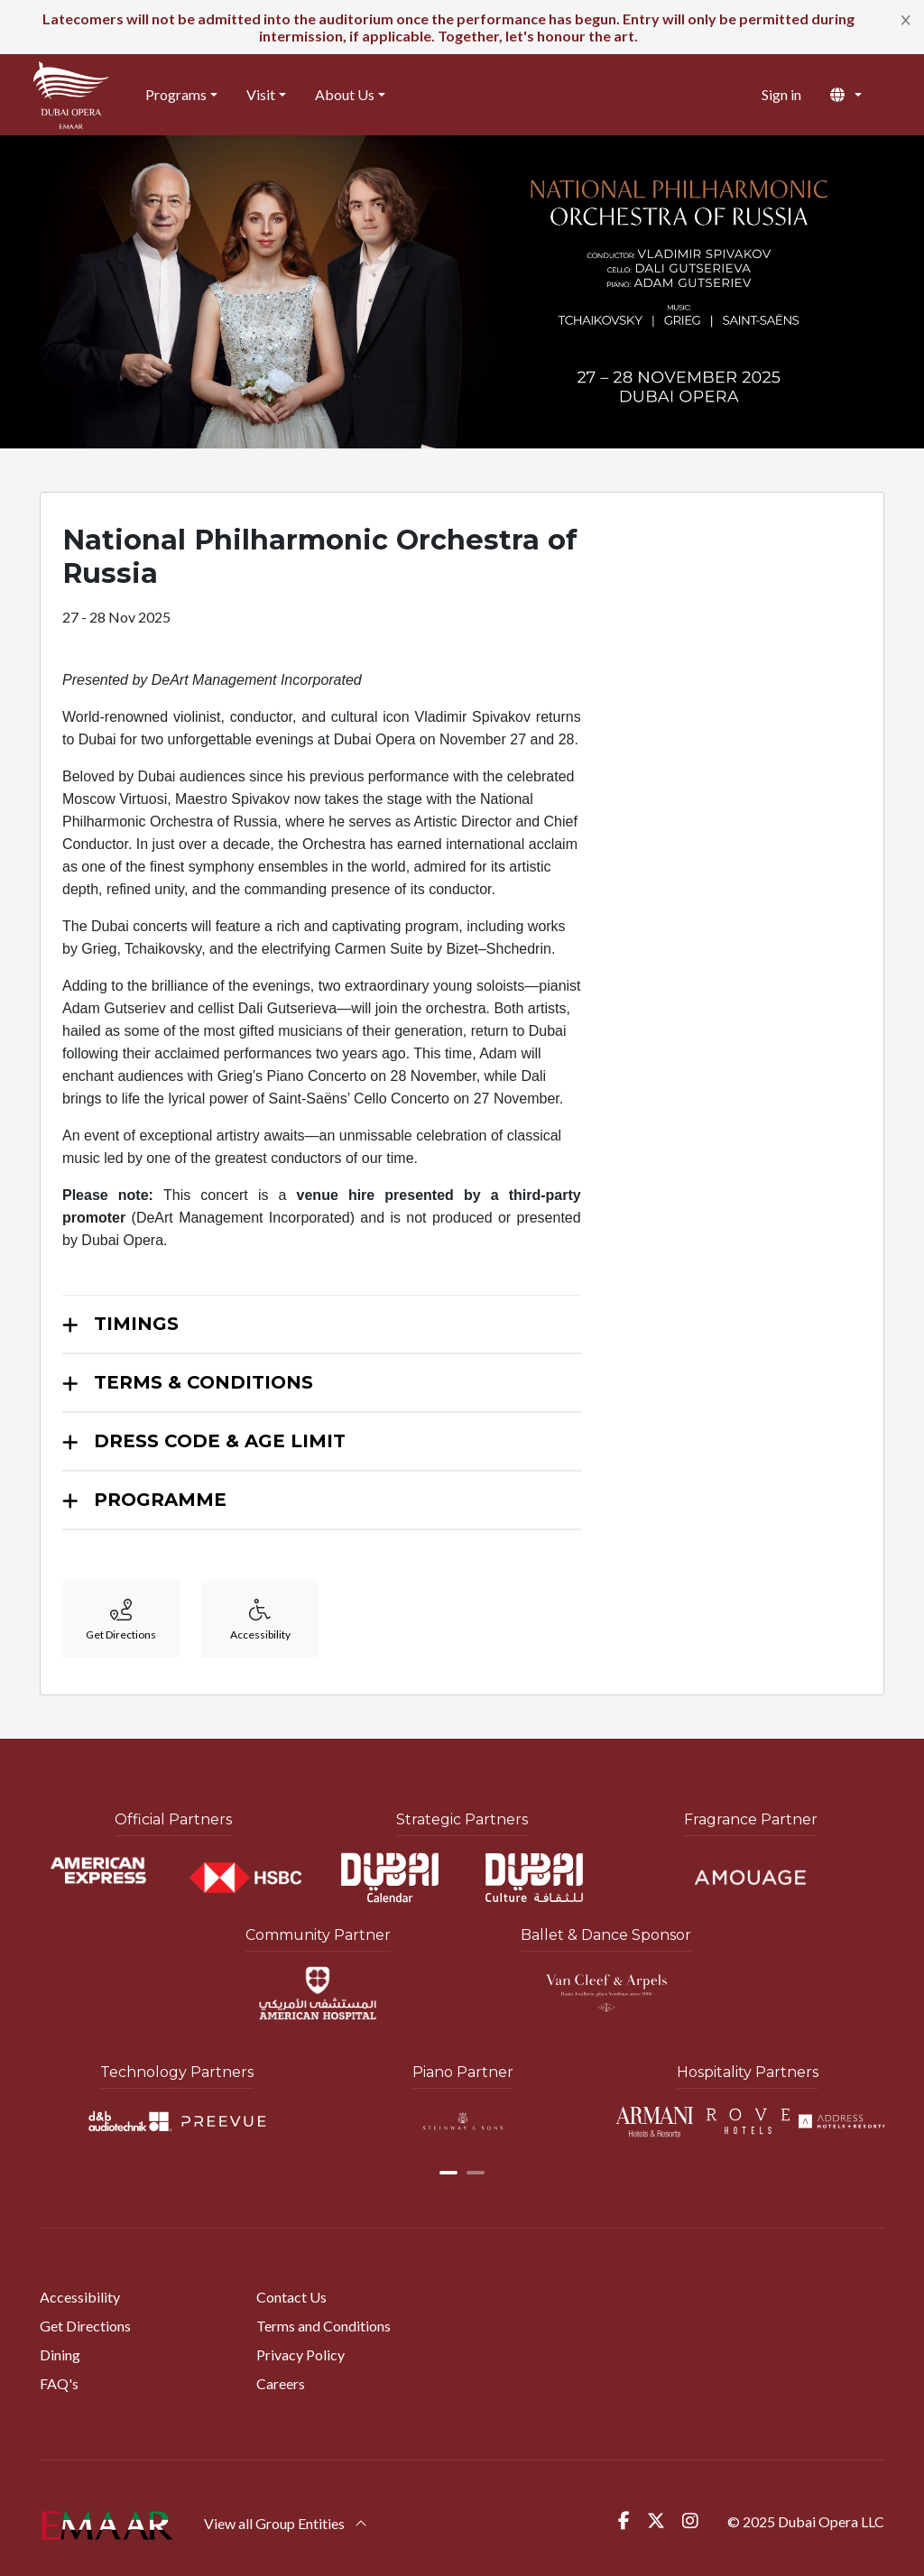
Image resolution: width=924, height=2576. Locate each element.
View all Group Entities (285, 2523)
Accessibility (80, 2296)
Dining (60, 2354)
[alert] (462, 27)
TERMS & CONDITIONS (203, 1382)
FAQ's (59, 2383)
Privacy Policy (300, 2354)
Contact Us (291, 2296)
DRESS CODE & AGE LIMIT (220, 1441)
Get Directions (85, 2325)
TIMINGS (136, 1323)
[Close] (906, 19)
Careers (280, 2383)
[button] (860, 94)
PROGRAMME (160, 1499)
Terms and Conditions (323, 2325)
